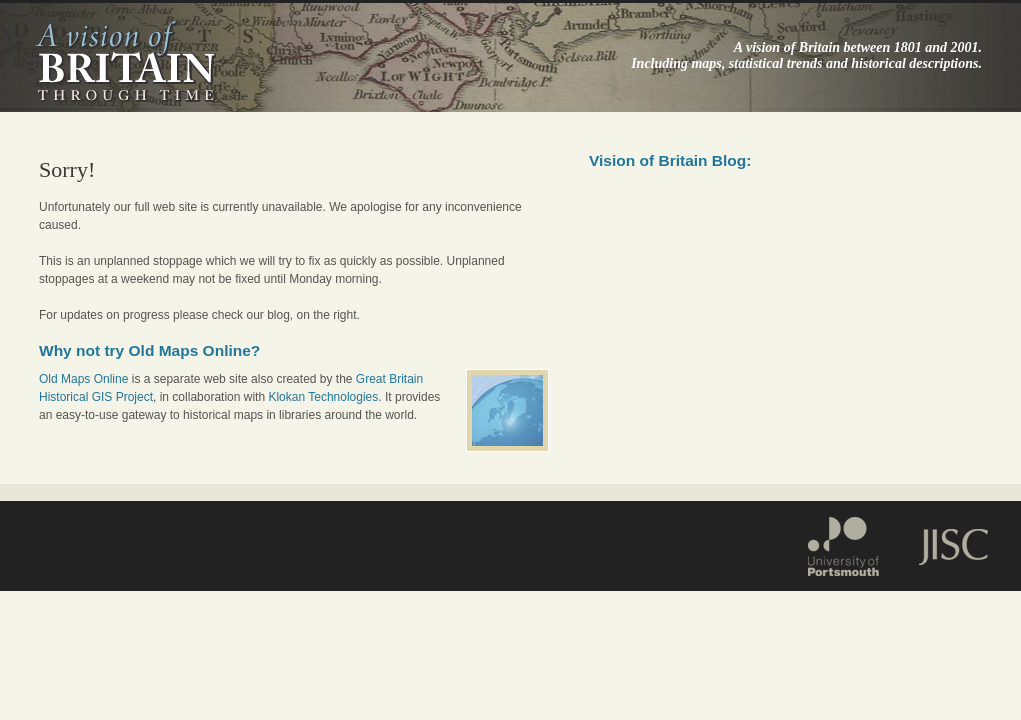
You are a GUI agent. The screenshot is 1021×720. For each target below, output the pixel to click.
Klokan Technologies (323, 397)
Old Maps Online (83, 379)
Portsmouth (853, 543)
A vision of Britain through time (125, 61)
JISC (943, 543)
